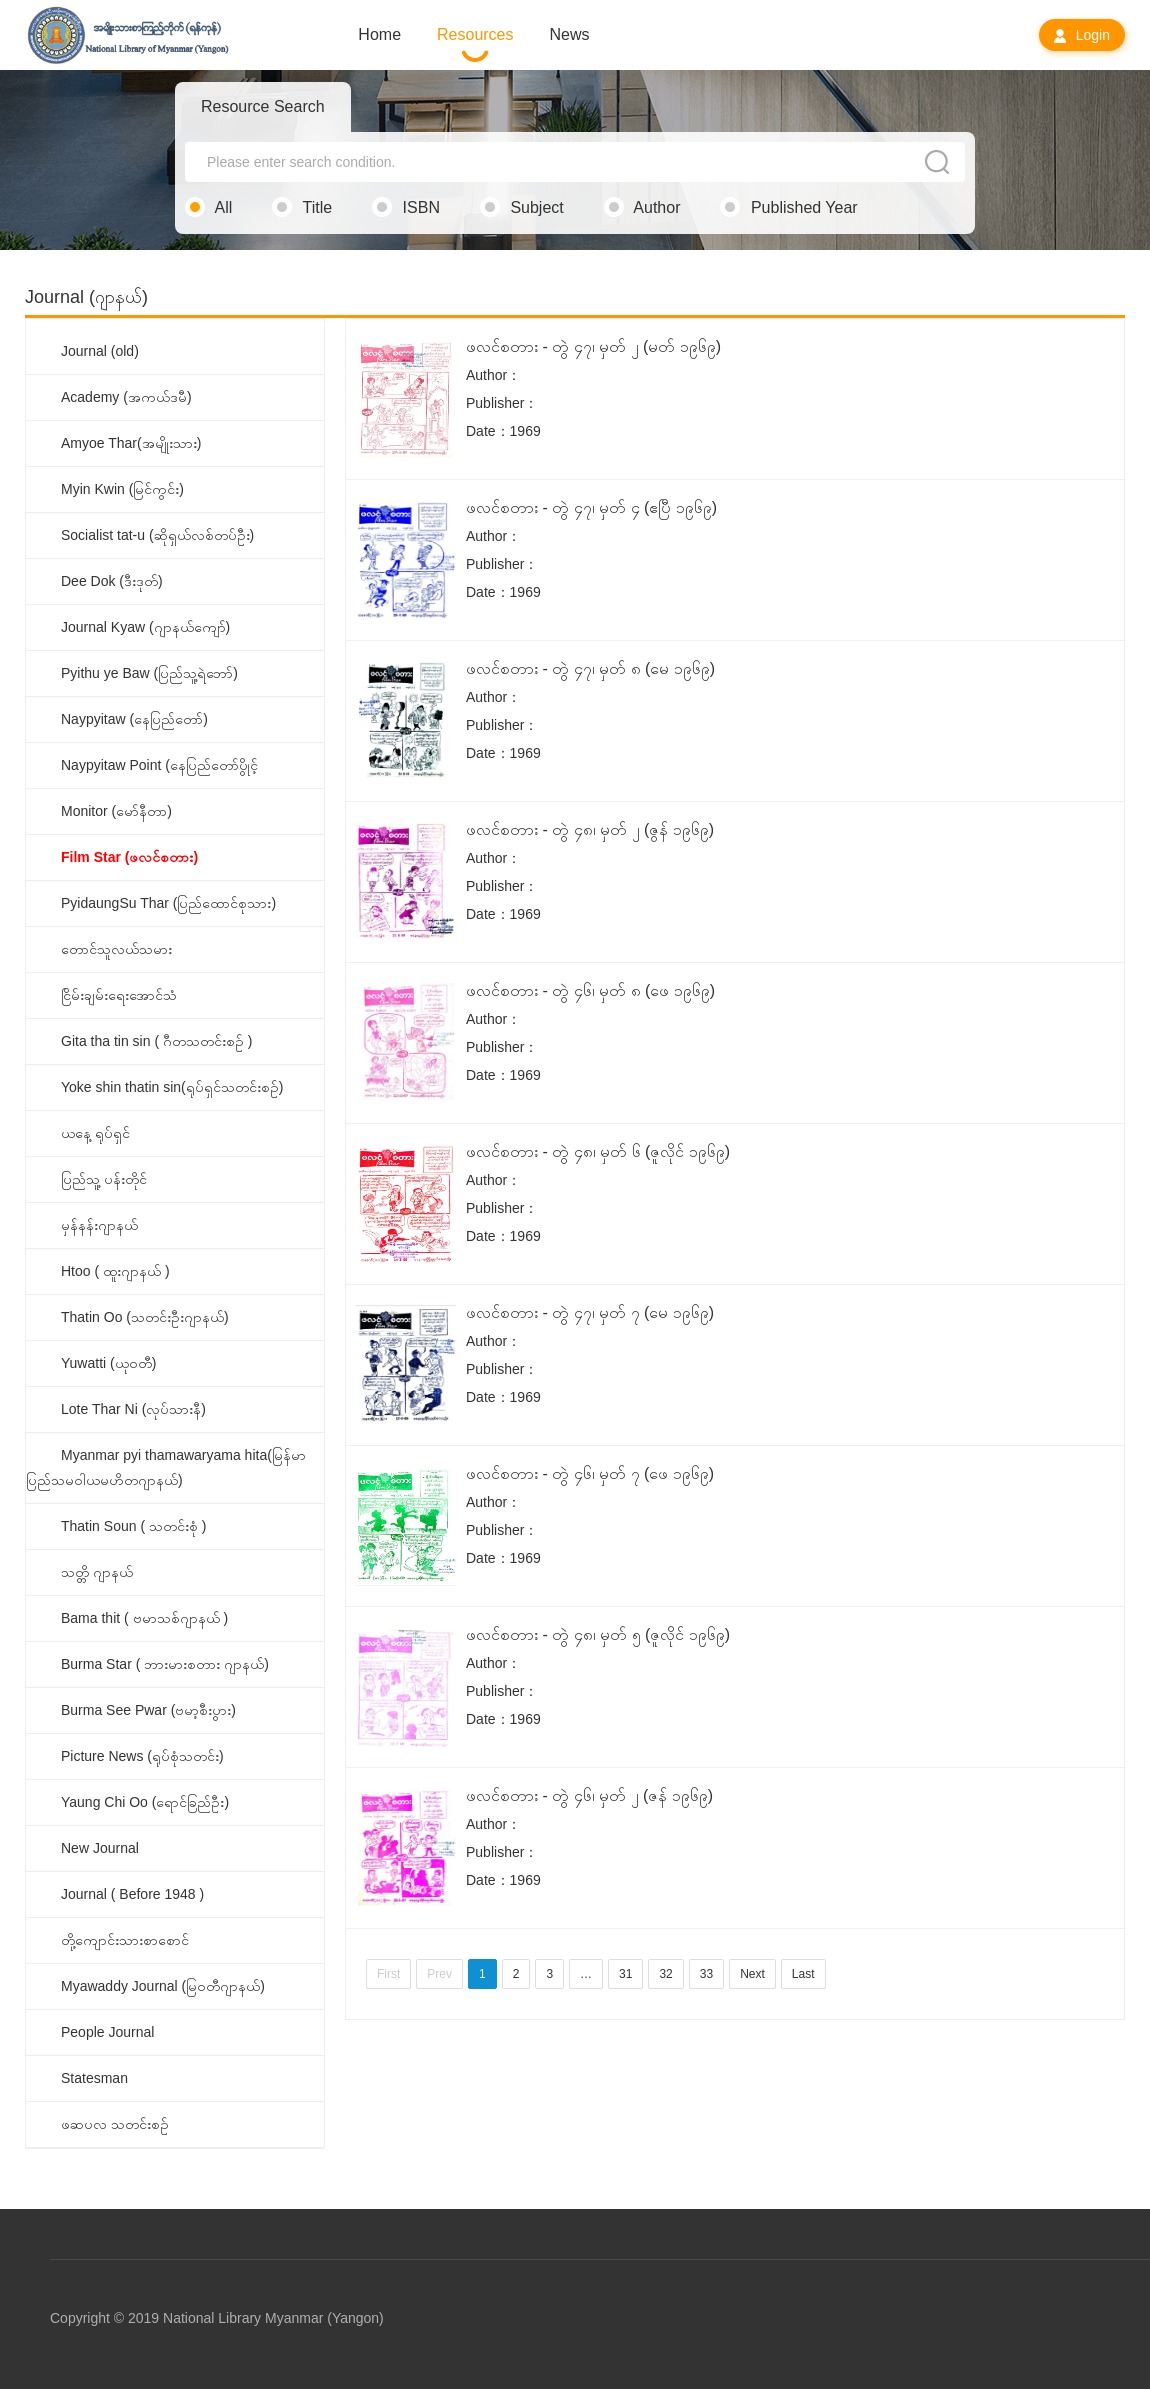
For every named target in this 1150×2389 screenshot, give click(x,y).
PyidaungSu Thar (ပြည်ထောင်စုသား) (168, 903)
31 (625, 1974)
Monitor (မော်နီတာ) (116, 811)
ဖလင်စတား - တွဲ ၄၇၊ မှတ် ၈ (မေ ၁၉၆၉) (590, 668)
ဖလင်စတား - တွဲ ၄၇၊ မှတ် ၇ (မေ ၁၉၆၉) (590, 1312)
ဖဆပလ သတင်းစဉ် (115, 2124)
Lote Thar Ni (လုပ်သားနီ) (133, 1409)
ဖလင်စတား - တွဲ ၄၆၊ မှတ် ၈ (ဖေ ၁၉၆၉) (590, 990)
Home (379, 34)
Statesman (94, 2078)
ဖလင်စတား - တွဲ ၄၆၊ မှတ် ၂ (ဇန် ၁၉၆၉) (589, 1795)
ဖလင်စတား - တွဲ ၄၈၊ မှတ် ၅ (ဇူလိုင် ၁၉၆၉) (598, 1634)
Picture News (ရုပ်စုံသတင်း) (142, 1756)
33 (706, 1974)
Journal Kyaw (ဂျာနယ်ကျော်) (145, 627)
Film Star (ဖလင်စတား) (129, 857)
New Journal (100, 1848)
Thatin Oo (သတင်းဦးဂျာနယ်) (145, 1317)
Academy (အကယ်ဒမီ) (126, 397)
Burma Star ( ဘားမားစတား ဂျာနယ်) (165, 1664)
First (388, 1974)
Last (803, 1974)
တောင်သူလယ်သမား (116, 949)
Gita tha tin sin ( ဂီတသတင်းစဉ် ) (156, 1041)
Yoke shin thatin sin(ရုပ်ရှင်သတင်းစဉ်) (172, 1087)
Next (752, 1974)
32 (665, 1974)
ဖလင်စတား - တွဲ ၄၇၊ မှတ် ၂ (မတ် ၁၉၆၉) (593, 346)
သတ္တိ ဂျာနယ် (97, 1572)
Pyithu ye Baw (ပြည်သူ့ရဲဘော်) (149, 673)
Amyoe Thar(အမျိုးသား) (131, 443)
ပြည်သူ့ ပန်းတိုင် (104, 1179)
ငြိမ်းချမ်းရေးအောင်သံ (119, 995)
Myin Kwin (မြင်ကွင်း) (122, 489)
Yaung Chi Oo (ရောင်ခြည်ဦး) (145, 1802)
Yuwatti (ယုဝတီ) (108, 1363)
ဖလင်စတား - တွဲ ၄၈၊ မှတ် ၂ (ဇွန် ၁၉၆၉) (590, 829)
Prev (439, 1974)
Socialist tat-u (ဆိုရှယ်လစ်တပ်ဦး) (157, 535)
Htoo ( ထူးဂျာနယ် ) (115, 1271)
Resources (475, 34)
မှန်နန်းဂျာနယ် (99, 1225)
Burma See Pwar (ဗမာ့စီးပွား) (148, 1710)
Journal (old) (100, 351)
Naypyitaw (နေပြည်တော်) (134, 719)
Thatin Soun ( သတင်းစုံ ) (134, 1526)
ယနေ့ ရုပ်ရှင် (95, 1133)
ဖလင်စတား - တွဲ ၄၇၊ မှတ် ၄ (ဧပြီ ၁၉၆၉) (591, 507)
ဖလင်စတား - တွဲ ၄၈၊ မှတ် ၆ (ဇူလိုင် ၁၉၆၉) (598, 1151)
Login (1082, 35)
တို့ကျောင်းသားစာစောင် (125, 1940)
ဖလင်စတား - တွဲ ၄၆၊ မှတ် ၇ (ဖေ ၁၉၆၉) (590, 1473)
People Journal (107, 2032)
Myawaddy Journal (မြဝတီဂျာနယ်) (163, 1986)
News (570, 34)
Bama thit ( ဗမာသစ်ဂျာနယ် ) (144, 1618)
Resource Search (263, 106)
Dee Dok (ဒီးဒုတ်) (112, 581)
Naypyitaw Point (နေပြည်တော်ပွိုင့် (159, 765)
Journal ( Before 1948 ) (132, 1894)
